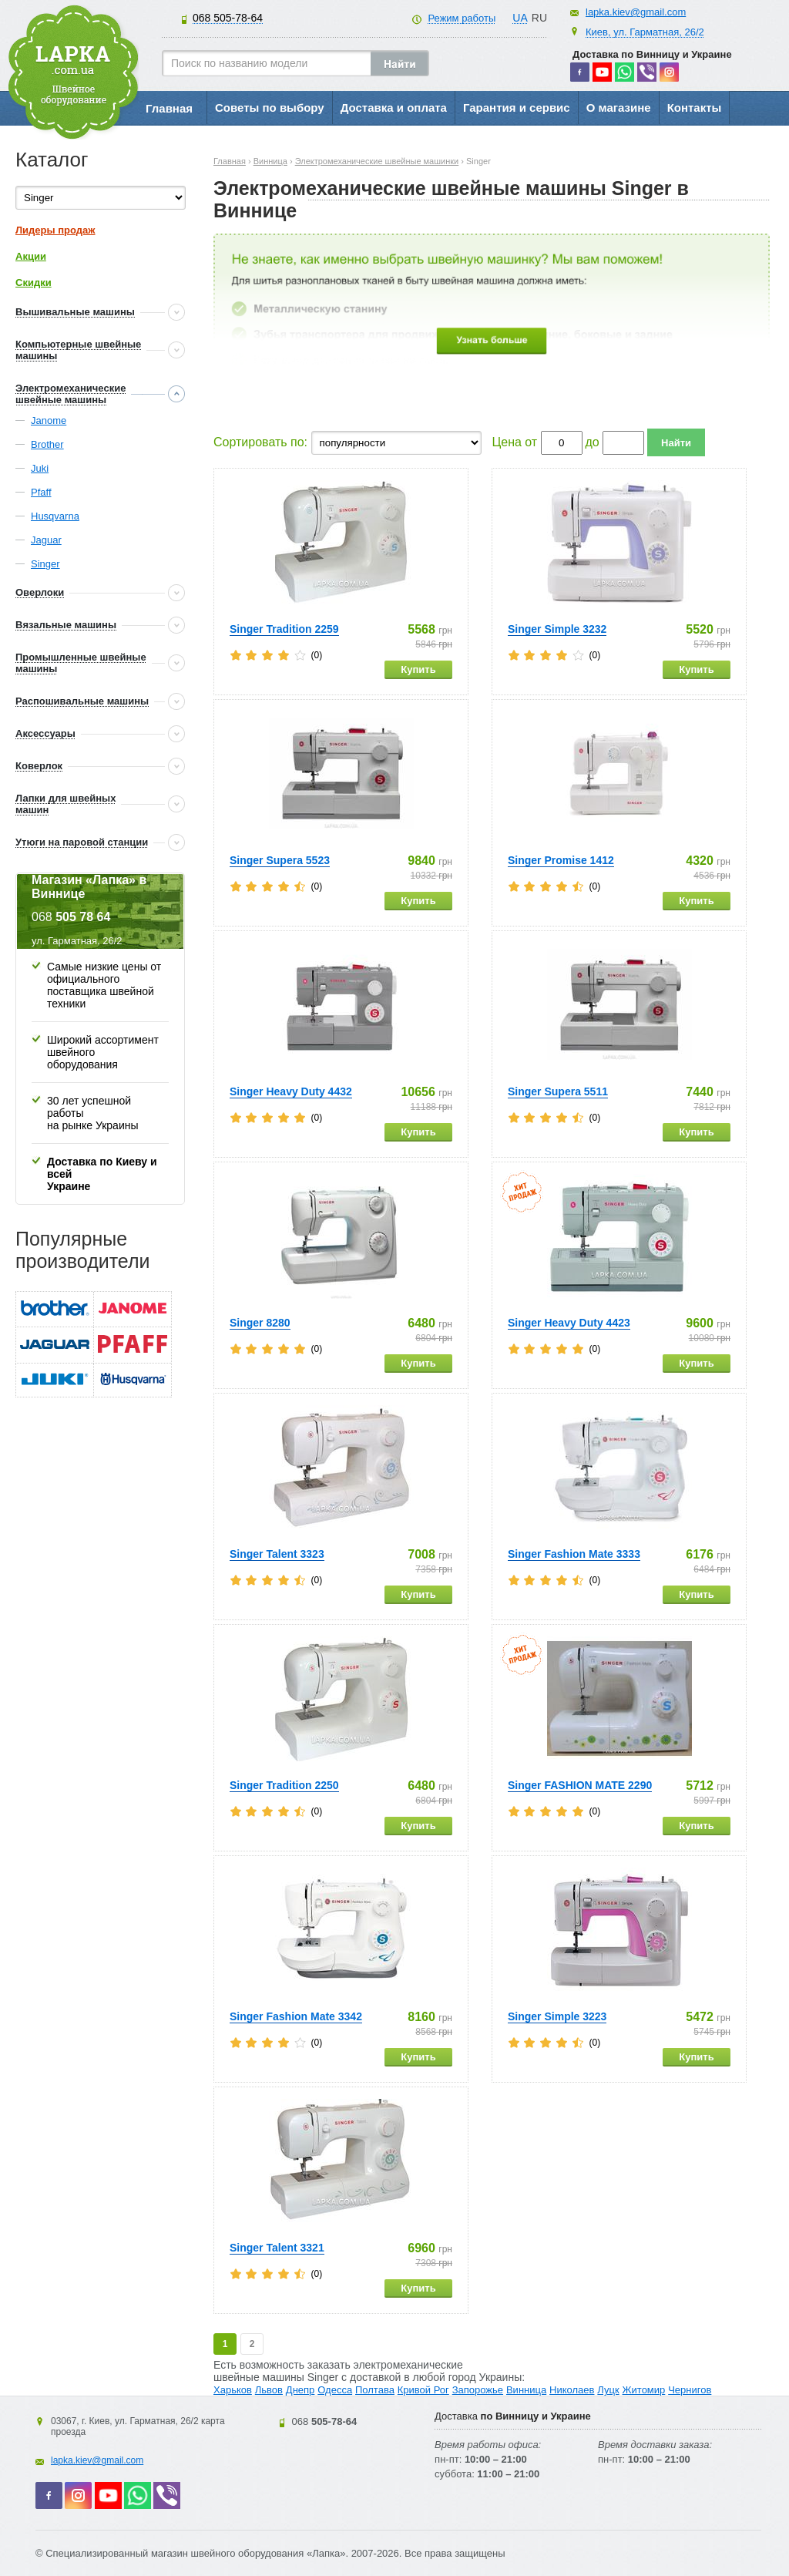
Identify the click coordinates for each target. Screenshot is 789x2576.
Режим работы (461, 18)
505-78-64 (228, 18)
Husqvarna (55, 516)
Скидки (33, 282)
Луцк (608, 2390)
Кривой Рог (423, 2390)
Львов (269, 2390)
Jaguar (46, 540)
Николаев (571, 2390)
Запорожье (477, 2390)
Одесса (334, 2390)
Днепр (300, 2390)
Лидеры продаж (55, 230)
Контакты (694, 107)
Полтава (374, 2390)
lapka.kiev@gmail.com (636, 12)
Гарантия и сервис (516, 107)
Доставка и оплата (394, 107)
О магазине (618, 107)
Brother (47, 444)
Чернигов (689, 2390)
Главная (169, 108)
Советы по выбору (269, 107)
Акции (30, 256)
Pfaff (41, 492)
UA (519, 18)
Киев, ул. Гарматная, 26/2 (645, 32)
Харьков (232, 2390)
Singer (45, 564)
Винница (526, 2390)
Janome (48, 420)
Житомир (644, 2390)
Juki (40, 468)
